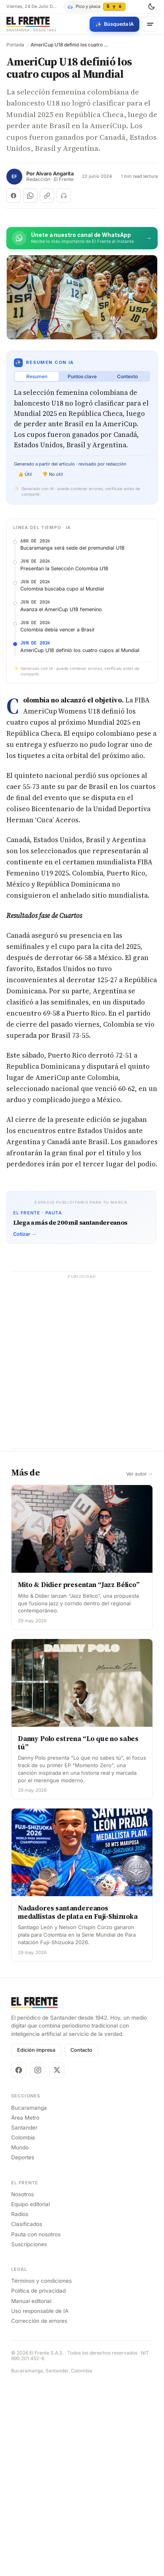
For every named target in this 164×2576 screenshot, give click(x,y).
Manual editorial (31, 2493)
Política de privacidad (38, 2483)
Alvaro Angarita (55, 174)
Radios (19, 2407)
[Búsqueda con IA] (115, 24)
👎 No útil (52, 474)
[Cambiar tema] (151, 6)
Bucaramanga (29, 2300)
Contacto (81, 2243)
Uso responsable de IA (39, 2503)
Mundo (20, 2340)
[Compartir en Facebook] (13, 196)
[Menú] (150, 24)
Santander (24, 2320)
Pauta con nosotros (36, 2427)
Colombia (23, 2330)
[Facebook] (18, 2262)
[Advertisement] (82, 613)
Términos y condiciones (41, 2473)
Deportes (22, 2350)
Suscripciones (29, 2437)
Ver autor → (139, 1666)
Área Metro (25, 2310)
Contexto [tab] (127, 376)
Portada (15, 45)
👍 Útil (25, 474)
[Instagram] (37, 2262)
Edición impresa (36, 2243)
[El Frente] (31, 24)
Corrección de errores (39, 2513)
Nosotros (22, 2387)
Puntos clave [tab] (82, 376)
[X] (56, 2262)
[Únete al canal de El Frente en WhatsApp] (82, 238)
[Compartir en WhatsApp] (30, 196)
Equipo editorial (30, 2396)
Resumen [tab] (36, 376)
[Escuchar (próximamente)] (64, 196)
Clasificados (26, 2417)
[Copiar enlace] (47, 196)
